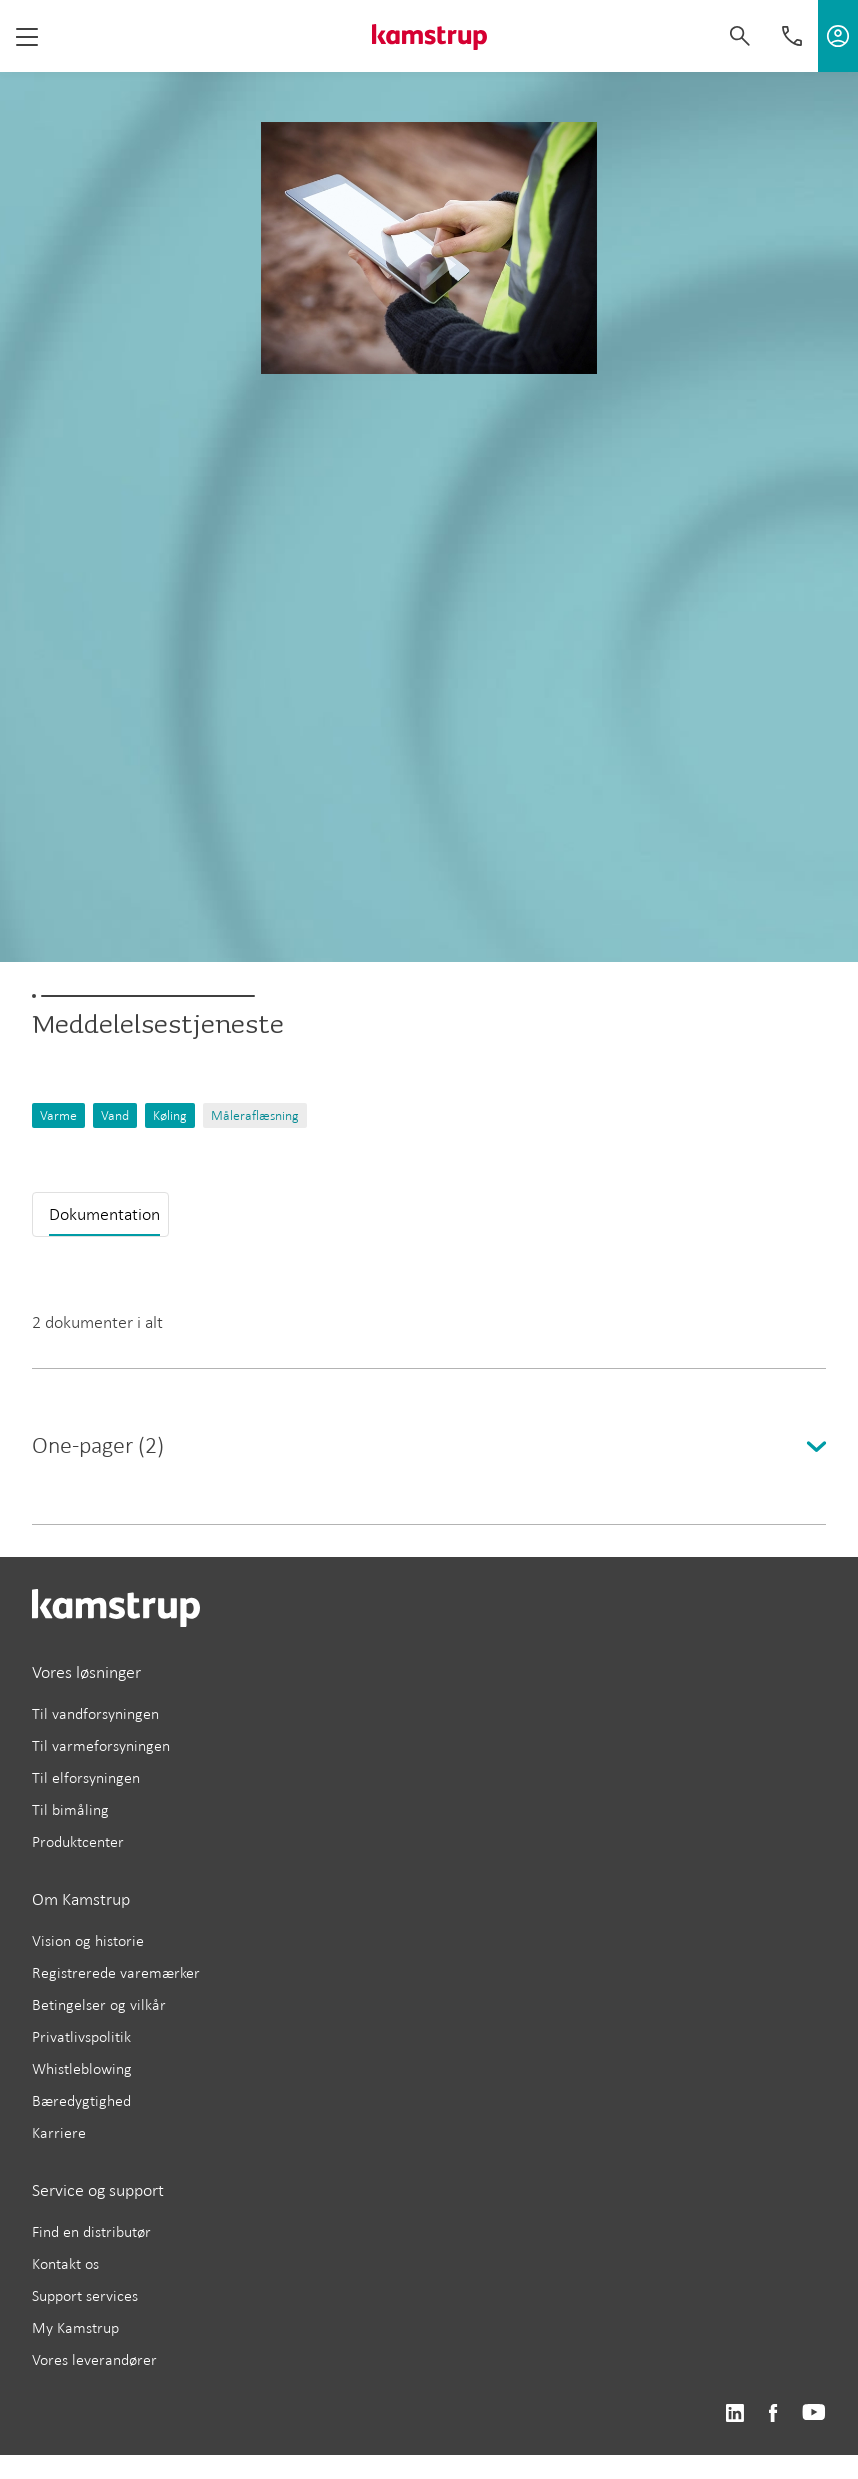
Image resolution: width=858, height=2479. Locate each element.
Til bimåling (70, 1809)
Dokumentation (104, 1214)
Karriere (59, 2132)
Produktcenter (78, 1841)
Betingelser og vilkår (99, 2004)
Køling (170, 1115)
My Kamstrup (75, 2327)
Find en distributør (91, 2231)
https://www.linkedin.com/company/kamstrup (734, 2413)
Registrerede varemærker (116, 1972)
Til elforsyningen (86, 1777)
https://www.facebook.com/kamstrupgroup (773, 2413)
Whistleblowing (82, 2068)
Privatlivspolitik (81, 2036)
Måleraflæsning (255, 1115)
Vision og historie (88, 1940)
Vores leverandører (94, 2359)
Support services (85, 2295)
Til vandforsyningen (95, 1713)
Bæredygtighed (81, 2100)
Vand (115, 1115)
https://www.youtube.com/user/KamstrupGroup (814, 2413)
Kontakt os (65, 2263)
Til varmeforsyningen (101, 1745)
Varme (58, 1115)
